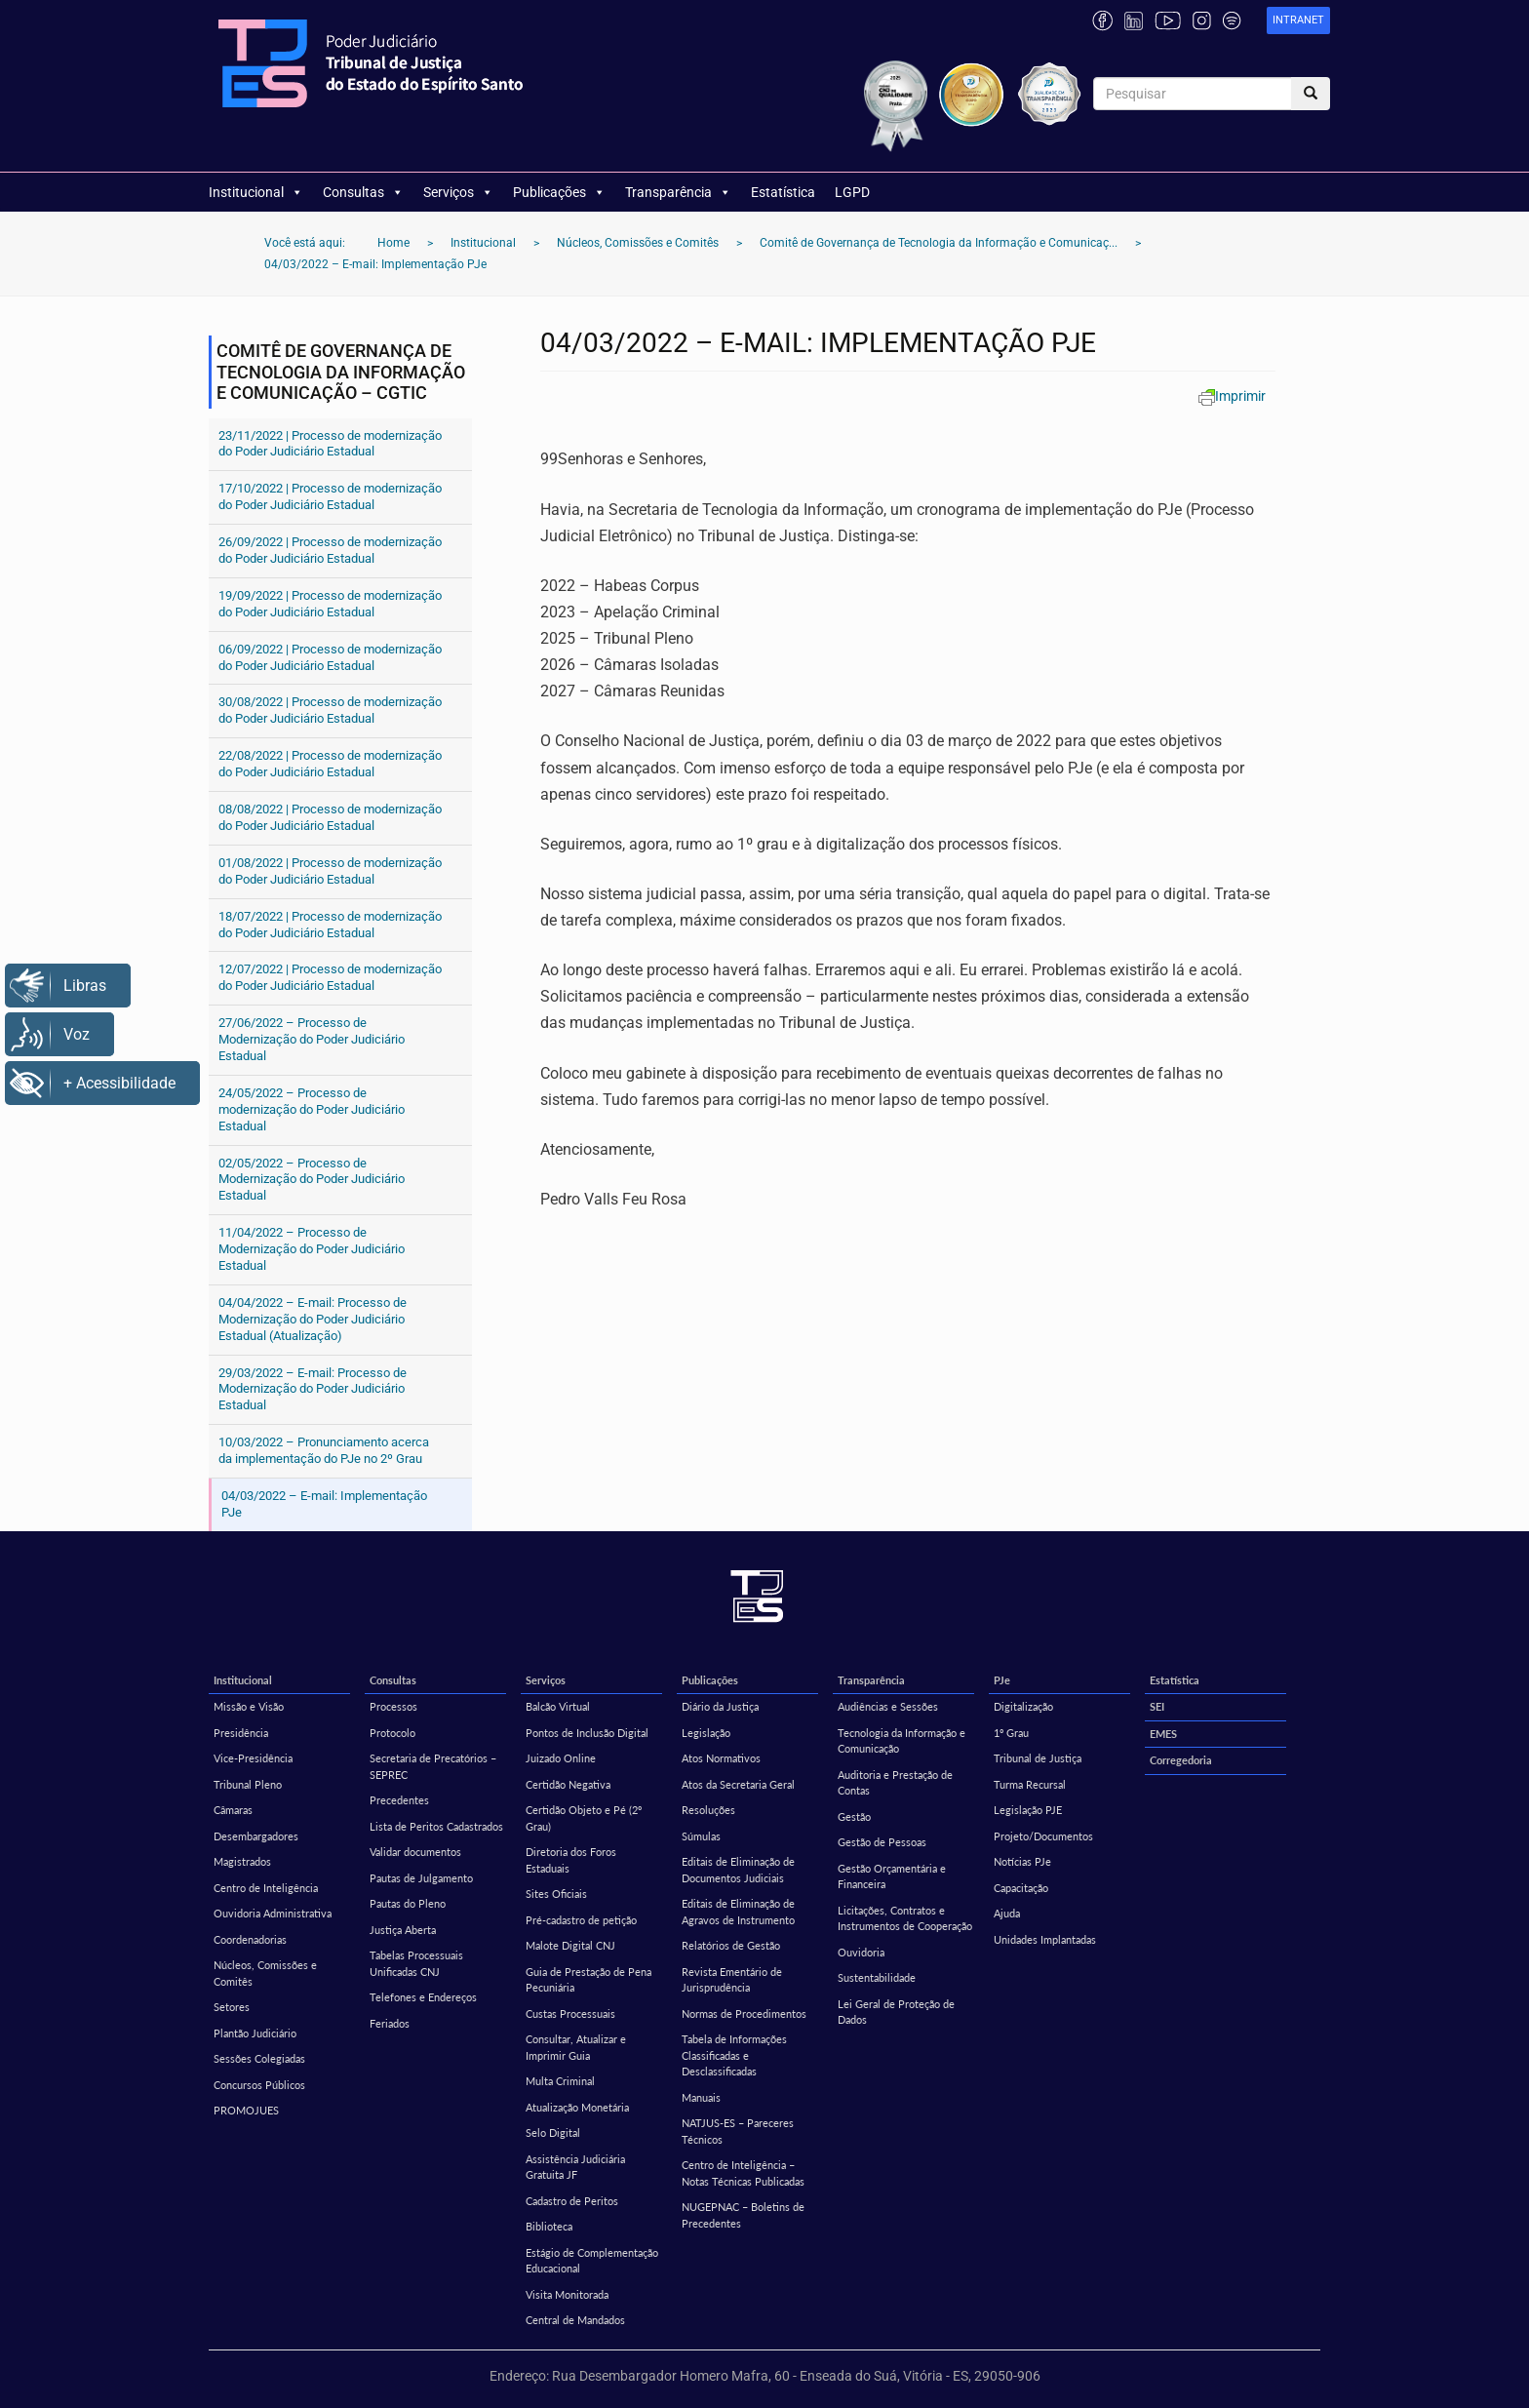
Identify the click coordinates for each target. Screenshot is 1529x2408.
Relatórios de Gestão (731, 1945)
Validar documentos (415, 1851)
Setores (232, 2006)
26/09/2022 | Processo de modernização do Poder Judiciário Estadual (330, 550)
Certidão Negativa (568, 1784)
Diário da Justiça (720, 1706)
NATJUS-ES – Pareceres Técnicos (738, 2131)
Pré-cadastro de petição (581, 1920)
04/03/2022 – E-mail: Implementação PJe (324, 1504)
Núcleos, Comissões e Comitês (265, 1973)
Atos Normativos (721, 1758)
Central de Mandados (575, 2319)
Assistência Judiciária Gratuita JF (575, 2167)
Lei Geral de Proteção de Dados (896, 2012)
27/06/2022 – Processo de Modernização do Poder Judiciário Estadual (311, 1039)
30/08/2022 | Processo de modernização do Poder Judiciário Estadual (330, 710)
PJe (1002, 1680)
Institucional (256, 192)
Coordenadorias (250, 1939)
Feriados (390, 2023)
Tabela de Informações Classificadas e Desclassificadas (734, 2055)
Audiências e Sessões (888, 1706)
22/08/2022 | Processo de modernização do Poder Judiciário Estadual (330, 763)
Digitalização (1023, 1706)
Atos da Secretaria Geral (738, 1784)
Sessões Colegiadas (259, 2058)
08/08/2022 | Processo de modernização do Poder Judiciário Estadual (330, 817)
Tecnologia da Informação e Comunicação (901, 1741)
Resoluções (708, 1809)
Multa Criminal (560, 2080)
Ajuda (1007, 1913)
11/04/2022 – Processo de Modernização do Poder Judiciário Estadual (311, 1249)
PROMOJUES (246, 2110)
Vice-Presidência (253, 1758)
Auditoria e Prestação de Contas (895, 1782)
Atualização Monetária (577, 2107)
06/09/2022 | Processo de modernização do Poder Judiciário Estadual (330, 657)
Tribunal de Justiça (1037, 1758)
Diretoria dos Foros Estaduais (571, 1860)
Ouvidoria (861, 1952)
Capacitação (1021, 1887)
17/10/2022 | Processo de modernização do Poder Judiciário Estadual (330, 496)
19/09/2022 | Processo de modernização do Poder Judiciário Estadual (330, 603)
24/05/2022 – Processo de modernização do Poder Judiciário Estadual (311, 1109)
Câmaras (233, 1809)
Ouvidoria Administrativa (273, 1913)
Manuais (701, 2097)
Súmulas (701, 1836)
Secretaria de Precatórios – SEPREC (433, 1766)
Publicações (559, 192)
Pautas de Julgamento (421, 1878)
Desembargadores (256, 1836)
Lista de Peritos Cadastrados (436, 1826)
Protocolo (392, 1732)
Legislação (706, 1732)
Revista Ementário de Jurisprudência (732, 1979)
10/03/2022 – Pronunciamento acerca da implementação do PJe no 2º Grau (323, 1450)
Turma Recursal (1030, 1784)
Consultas (363, 192)
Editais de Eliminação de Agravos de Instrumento (738, 1911)
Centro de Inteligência (266, 1887)
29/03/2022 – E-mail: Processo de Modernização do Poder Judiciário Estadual (312, 1389)
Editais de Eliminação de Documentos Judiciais (738, 1869)
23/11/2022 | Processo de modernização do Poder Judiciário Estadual (330, 443)
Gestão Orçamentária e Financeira (892, 1876)
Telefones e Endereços (423, 1997)
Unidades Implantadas (1045, 1939)
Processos (393, 1706)
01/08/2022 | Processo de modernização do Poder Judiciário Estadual (330, 871)
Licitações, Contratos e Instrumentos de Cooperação (905, 1918)
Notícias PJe (1022, 1861)
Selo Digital (553, 2132)
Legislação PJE (1028, 1809)
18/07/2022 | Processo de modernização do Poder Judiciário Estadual (330, 924)
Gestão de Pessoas (882, 1842)
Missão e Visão (249, 1706)
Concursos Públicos (259, 2084)
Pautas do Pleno (408, 1903)
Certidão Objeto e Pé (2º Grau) (584, 1818)
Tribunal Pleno (248, 1784)
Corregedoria (1181, 1760)
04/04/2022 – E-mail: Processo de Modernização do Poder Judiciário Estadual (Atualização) (312, 1319)
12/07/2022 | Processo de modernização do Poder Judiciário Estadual (330, 977)
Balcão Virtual (558, 1706)
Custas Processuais (570, 2013)
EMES (1163, 1733)
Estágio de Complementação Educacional (592, 2260)
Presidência (241, 1732)
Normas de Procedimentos (744, 2013)
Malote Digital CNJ (570, 1945)
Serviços (458, 192)
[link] (1298, 21)
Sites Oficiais (556, 1893)
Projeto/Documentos (1043, 1836)
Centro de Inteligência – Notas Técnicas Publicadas (743, 2173)
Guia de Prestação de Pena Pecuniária (588, 1979)
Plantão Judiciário (255, 2033)
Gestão (854, 1816)
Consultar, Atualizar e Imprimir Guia (576, 2047)
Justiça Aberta (403, 1929)
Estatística (783, 192)
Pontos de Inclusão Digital (587, 1732)
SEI (1157, 1706)
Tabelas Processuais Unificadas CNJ (416, 1963)
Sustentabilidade (877, 1977)
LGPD (852, 192)
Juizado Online (561, 1758)
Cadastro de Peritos (572, 2200)
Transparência (678, 192)
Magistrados (242, 1861)
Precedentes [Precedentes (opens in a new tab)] (399, 1800)
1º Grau (1011, 1732)
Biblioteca (549, 2226)
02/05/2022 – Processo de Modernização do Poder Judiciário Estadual (311, 1180)
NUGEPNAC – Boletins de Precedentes (743, 2215)
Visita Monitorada (567, 2294)
